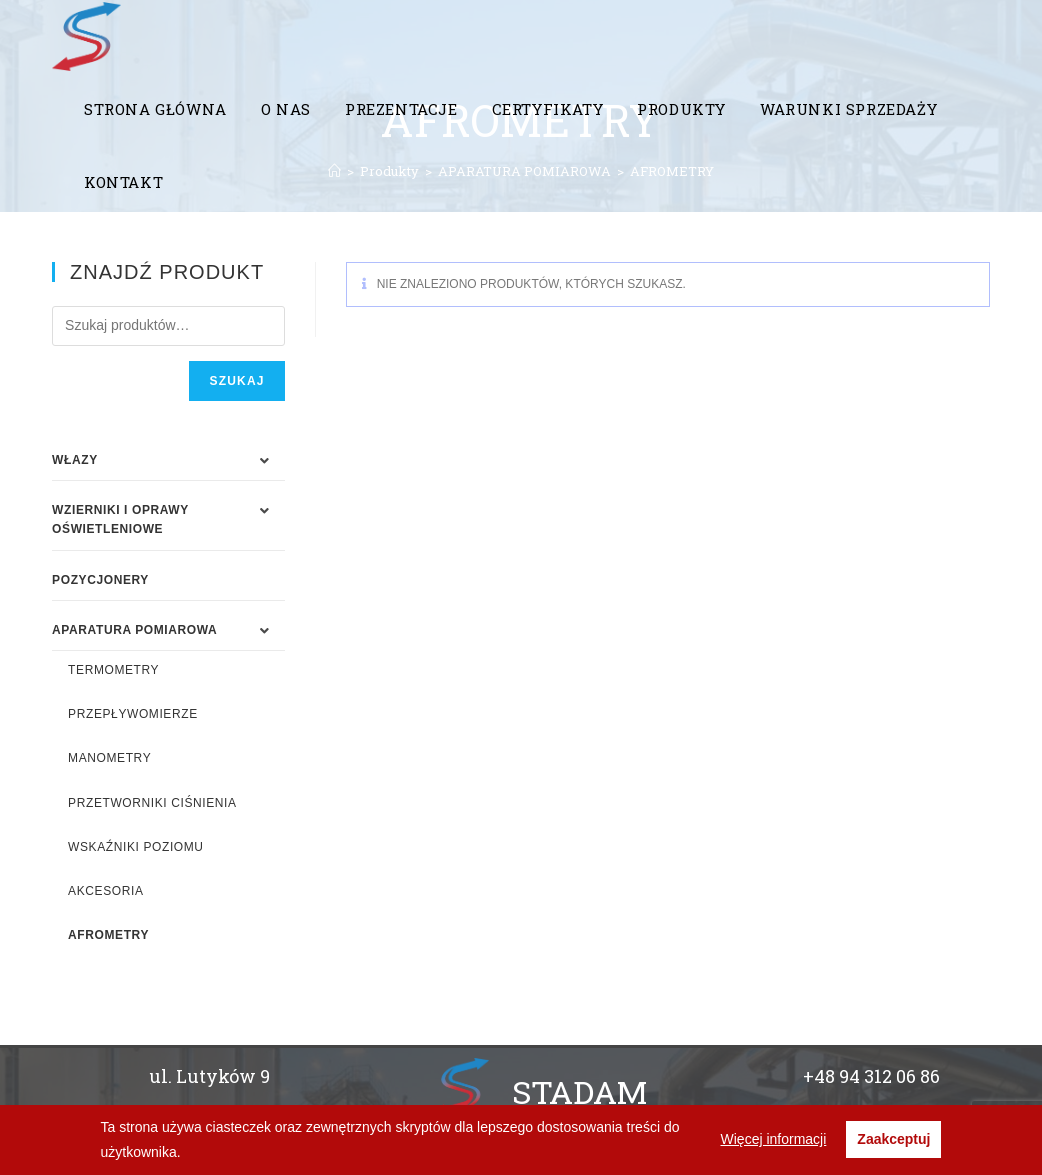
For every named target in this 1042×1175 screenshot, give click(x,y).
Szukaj (236, 381)
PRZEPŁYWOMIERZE (133, 714)
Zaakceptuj (893, 1139)
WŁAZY (75, 460)
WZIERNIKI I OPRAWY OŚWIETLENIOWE (120, 519)
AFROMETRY (108, 935)
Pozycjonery (100, 580)
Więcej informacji (774, 1139)
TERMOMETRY (113, 670)
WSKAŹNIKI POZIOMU (136, 847)
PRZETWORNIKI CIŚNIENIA (152, 803)
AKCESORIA (105, 891)
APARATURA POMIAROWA (134, 630)
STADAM (579, 1091)
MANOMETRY (109, 758)
